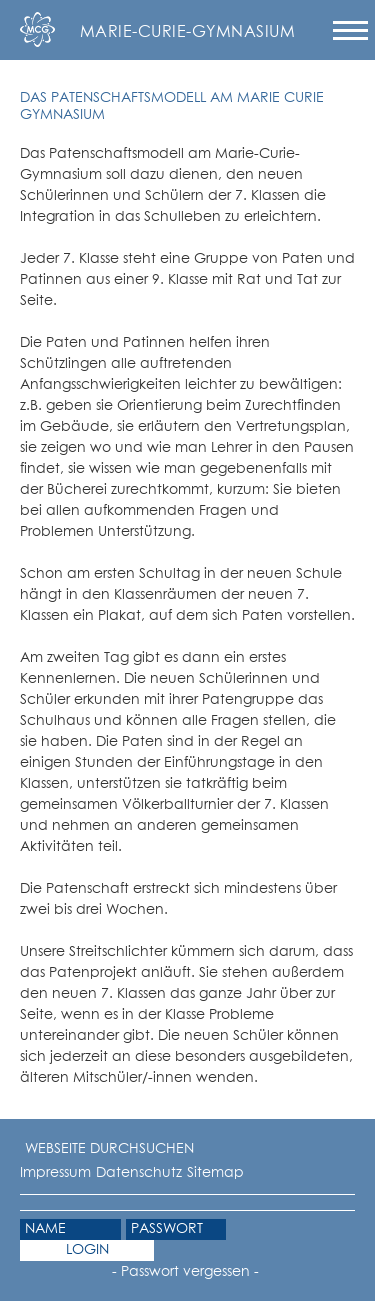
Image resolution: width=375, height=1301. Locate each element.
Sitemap (215, 1173)
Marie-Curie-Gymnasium (187, 32)
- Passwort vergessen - (185, 1272)
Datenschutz (139, 1173)
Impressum (55, 1173)
